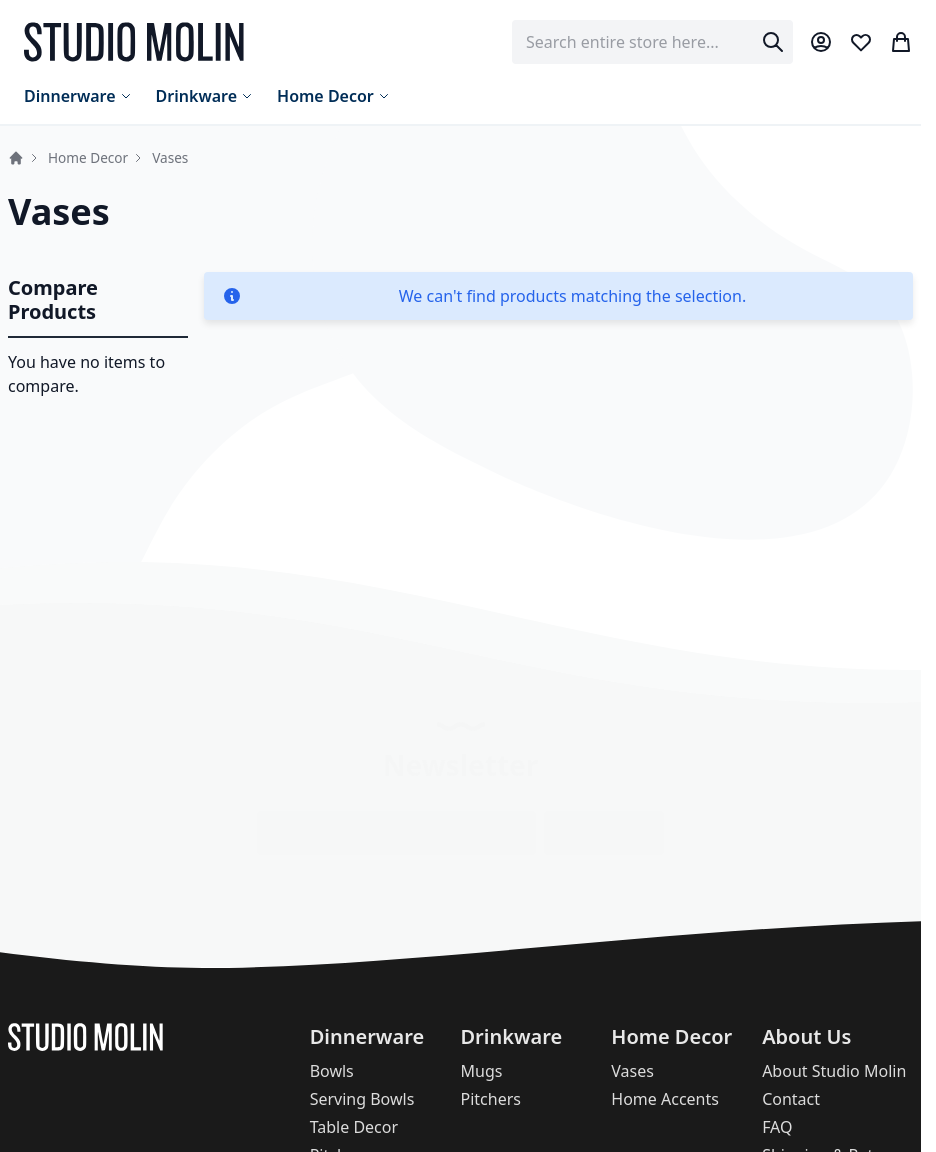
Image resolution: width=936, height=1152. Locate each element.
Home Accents (665, 1099)
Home (16, 158)
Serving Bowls (362, 1099)
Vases (632, 1071)
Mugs (481, 1071)
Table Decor (354, 1127)
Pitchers (490, 1099)
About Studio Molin (834, 1071)
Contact (791, 1099)
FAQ (777, 1127)
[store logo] (134, 42)
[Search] (773, 42)
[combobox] (652, 42)
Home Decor (88, 157)
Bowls (332, 1071)
